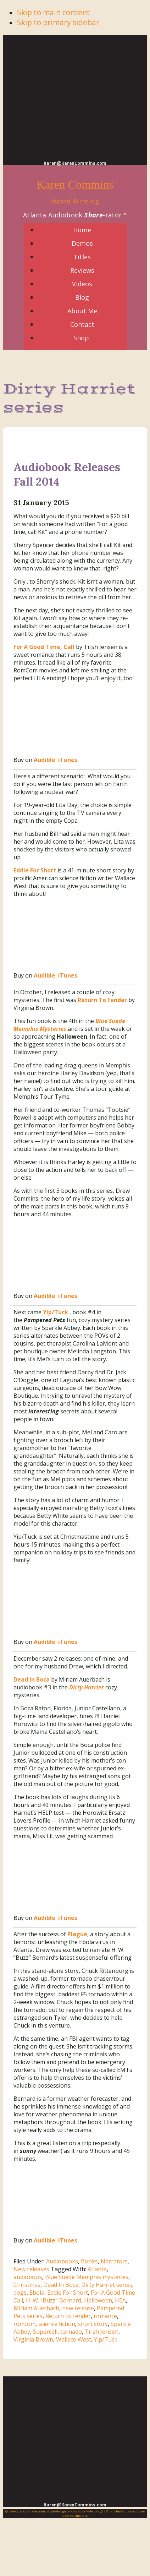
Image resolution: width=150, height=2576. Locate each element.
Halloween (98, 2300)
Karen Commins (75, 184)
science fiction (56, 2324)
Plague (77, 1934)
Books (89, 2261)
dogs (20, 2292)
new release (78, 2308)
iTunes (67, 760)
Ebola (36, 2292)
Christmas (26, 2285)
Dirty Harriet (86, 1687)
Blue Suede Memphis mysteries (86, 2277)
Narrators (114, 2261)
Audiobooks (62, 2261)
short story (93, 2324)
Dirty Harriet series (106, 2285)
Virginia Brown (33, 2339)
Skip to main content (53, 12)
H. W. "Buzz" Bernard (53, 2300)
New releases (31, 2269)
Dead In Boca (60, 2285)
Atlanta (97, 2269)
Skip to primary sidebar (58, 22)
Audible (44, 760)
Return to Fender (68, 2316)
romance (105, 2316)
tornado (71, 2332)
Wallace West (73, 2339)
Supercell (45, 2332)
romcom (24, 2324)
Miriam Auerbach (36, 2308)
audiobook (27, 2277)
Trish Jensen (101, 2332)
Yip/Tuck (55, 1312)
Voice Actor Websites (84, 2511)
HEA (120, 2300)
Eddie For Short (67, 2292)
